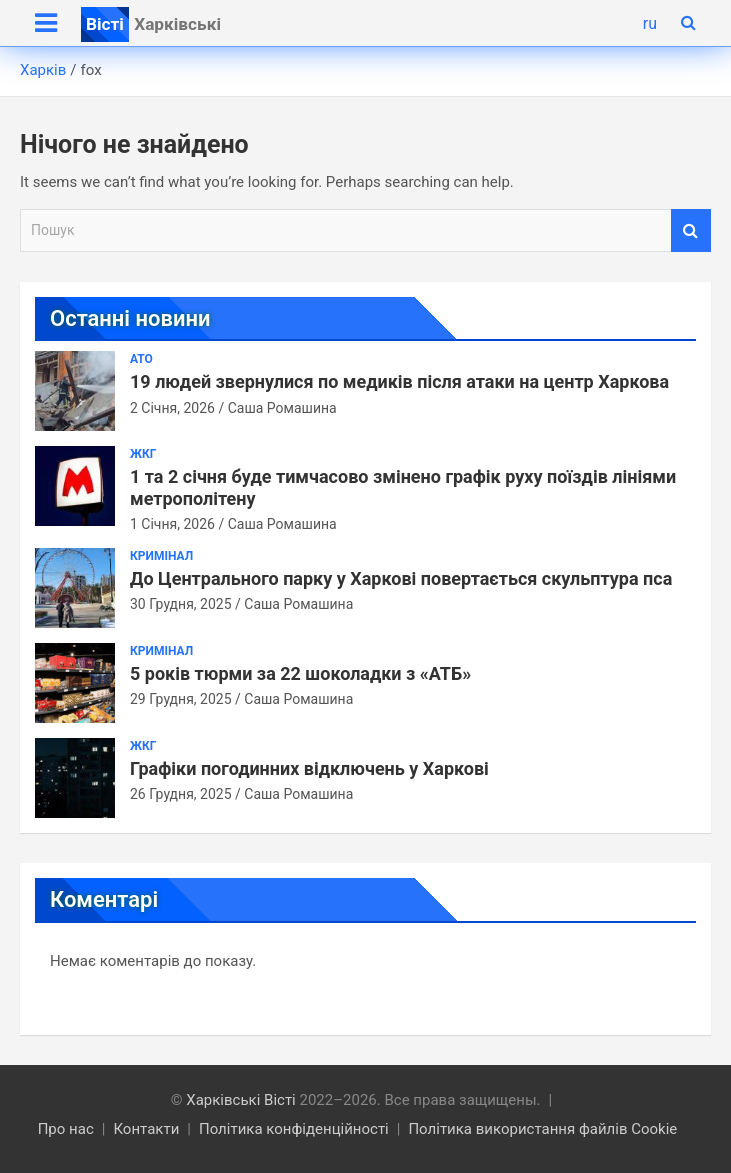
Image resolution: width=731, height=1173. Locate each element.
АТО (141, 359)
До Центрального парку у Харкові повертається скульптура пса (401, 578)
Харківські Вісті (241, 1100)
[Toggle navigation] (46, 23)
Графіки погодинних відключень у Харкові (309, 768)
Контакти (146, 1129)
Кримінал (161, 556)
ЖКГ (143, 454)
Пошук (691, 230)
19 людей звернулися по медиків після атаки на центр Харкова (399, 381)
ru (650, 23)
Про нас (66, 1129)
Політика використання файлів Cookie (542, 1129)
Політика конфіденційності (294, 1129)
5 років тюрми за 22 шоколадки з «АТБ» (300, 673)
